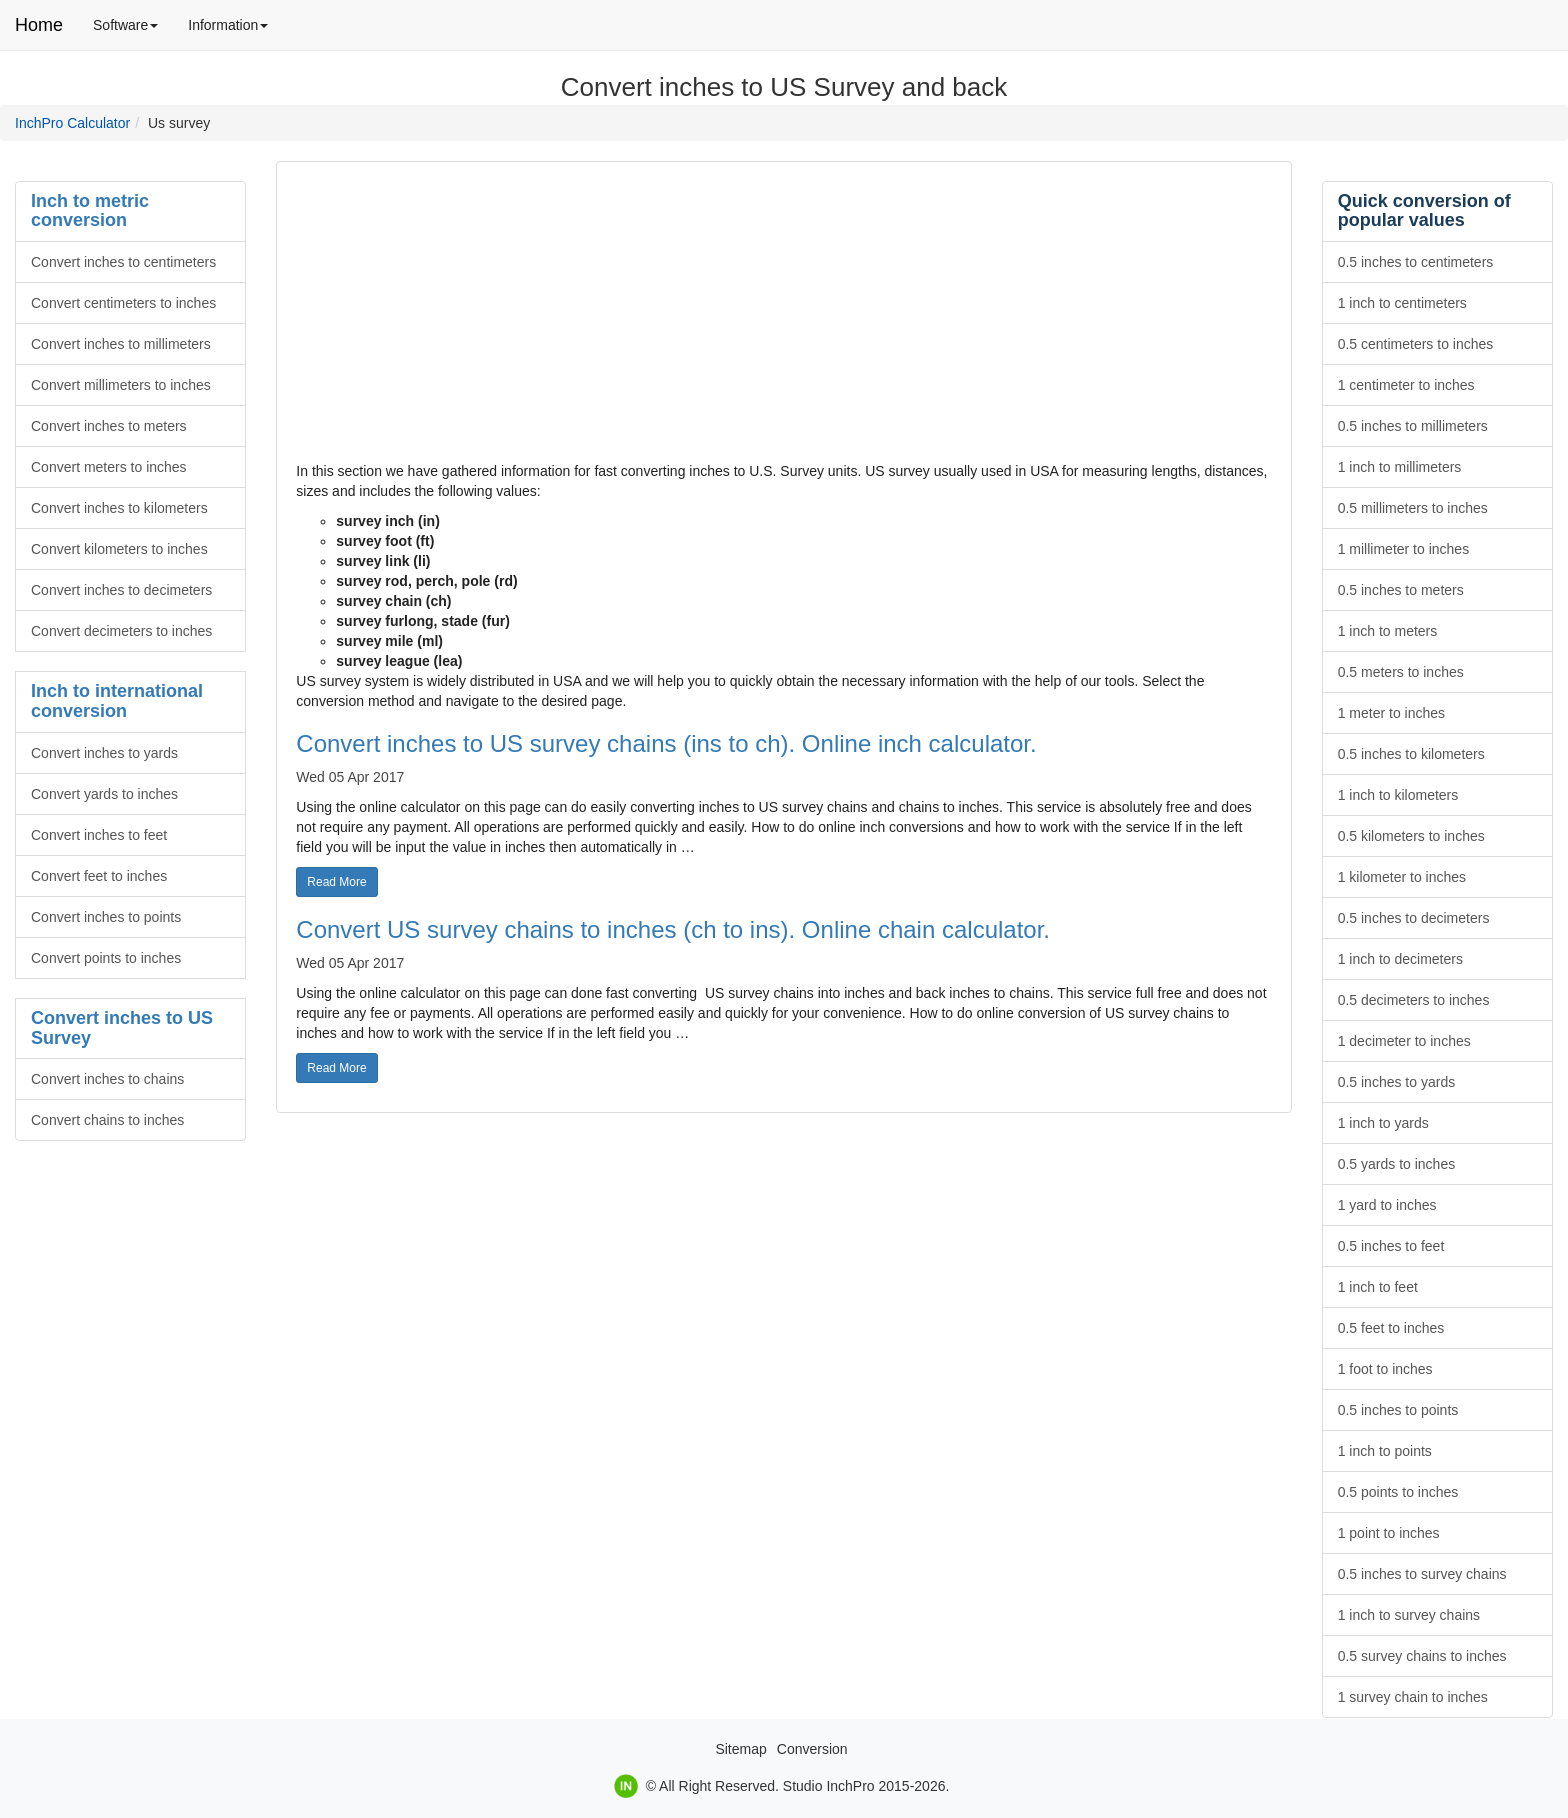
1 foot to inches (1385, 1369)
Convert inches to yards (104, 753)
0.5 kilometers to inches (1411, 836)
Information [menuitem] (235, 32)
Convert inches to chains (107, 1079)
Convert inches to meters (109, 426)
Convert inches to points (106, 917)
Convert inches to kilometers (119, 508)
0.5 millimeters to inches (1413, 508)
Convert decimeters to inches (121, 631)
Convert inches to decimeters (121, 590)
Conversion (812, 1749)
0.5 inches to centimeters (1416, 262)
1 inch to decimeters (1400, 959)
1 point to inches (1389, 1533)
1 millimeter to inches (1404, 549)
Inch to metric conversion (90, 211)
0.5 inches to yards (1397, 1082)
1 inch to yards (1383, 1123)
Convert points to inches (106, 958)
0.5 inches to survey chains (1422, 1574)
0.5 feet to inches (1391, 1328)
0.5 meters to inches (1401, 672)
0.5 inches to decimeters (1414, 918)
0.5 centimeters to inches (1416, 344)
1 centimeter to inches (1406, 385)
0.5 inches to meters (1401, 590)
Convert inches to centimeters (123, 262)
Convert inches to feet (99, 835)
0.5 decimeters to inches (1414, 1000)
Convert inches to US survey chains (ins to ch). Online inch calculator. (666, 743)
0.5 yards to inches (1397, 1164)
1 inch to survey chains (1409, 1615)
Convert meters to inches (109, 467)
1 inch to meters (1388, 631)
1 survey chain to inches (1413, 1697)
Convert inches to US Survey (122, 1028)
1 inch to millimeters (1400, 467)
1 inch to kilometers (1398, 795)
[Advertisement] (783, 321)
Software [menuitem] (133, 32)
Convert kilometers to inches (119, 549)
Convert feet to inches (99, 876)
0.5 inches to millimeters (1413, 426)
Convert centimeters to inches (123, 303)
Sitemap (740, 1749)
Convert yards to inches (104, 794)
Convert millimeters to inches (121, 385)
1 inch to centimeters (1402, 303)
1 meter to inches (1391, 713)
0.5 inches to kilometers (1411, 754)
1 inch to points (1385, 1451)
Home (39, 25)
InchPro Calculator (72, 123)
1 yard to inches (1387, 1205)
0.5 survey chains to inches (1422, 1656)
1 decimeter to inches (1404, 1041)
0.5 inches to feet (1391, 1246)
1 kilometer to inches (1402, 877)
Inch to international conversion (117, 701)
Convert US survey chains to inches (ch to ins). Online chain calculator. (673, 929)
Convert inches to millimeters (121, 344)
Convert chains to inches (107, 1120)
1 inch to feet (1378, 1287)
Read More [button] (342, 880)
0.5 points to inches (1398, 1492)
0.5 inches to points (1398, 1410)
